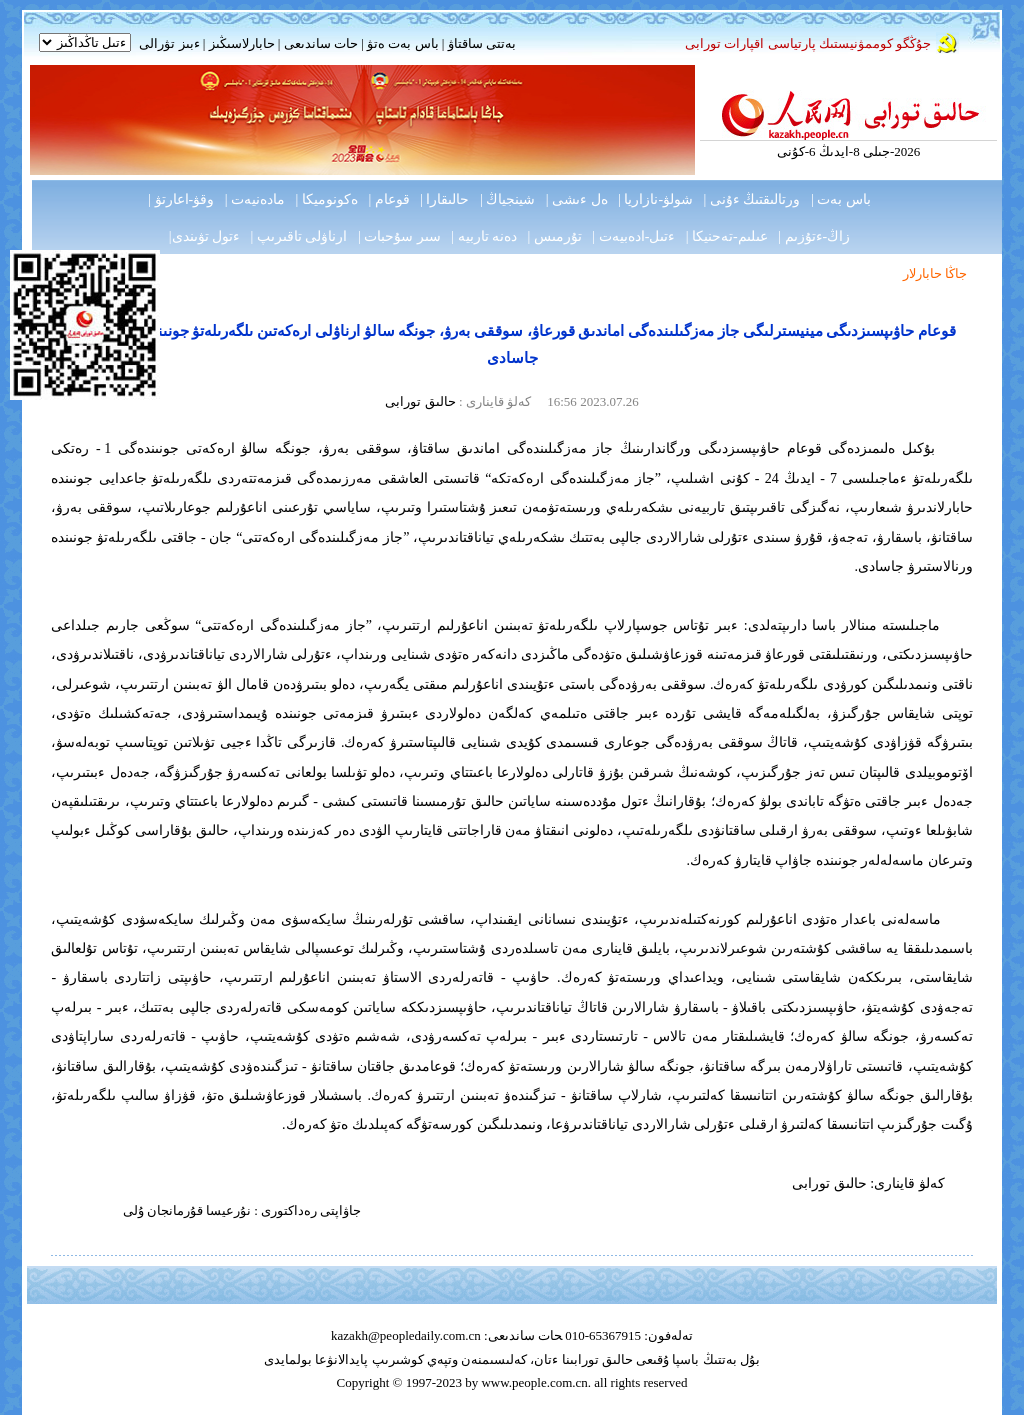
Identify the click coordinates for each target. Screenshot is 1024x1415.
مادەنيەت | (255, 199)
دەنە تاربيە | (484, 236)
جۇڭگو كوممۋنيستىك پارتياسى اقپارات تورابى (808, 43)
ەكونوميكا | (327, 199)
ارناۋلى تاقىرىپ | (299, 236)
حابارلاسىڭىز (242, 43)
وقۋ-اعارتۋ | (181, 199)
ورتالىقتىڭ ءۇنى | (752, 199)
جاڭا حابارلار (935, 273)
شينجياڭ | (507, 199)
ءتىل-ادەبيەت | (633, 236)
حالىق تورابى (420, 401)
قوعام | (388, 199)
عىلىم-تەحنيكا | (727, 236)
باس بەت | (841, 199)
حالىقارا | (444, 199)
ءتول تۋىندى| (204, 236)
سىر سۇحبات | (399, 236)
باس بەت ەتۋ (403, 43)
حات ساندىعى (321, 43)
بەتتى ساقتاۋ (480, 43)
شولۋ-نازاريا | (655, 199)
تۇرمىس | (555, 236)
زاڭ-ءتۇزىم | (814, 236)
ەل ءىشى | (577, 199)
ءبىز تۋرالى (169, 43)
